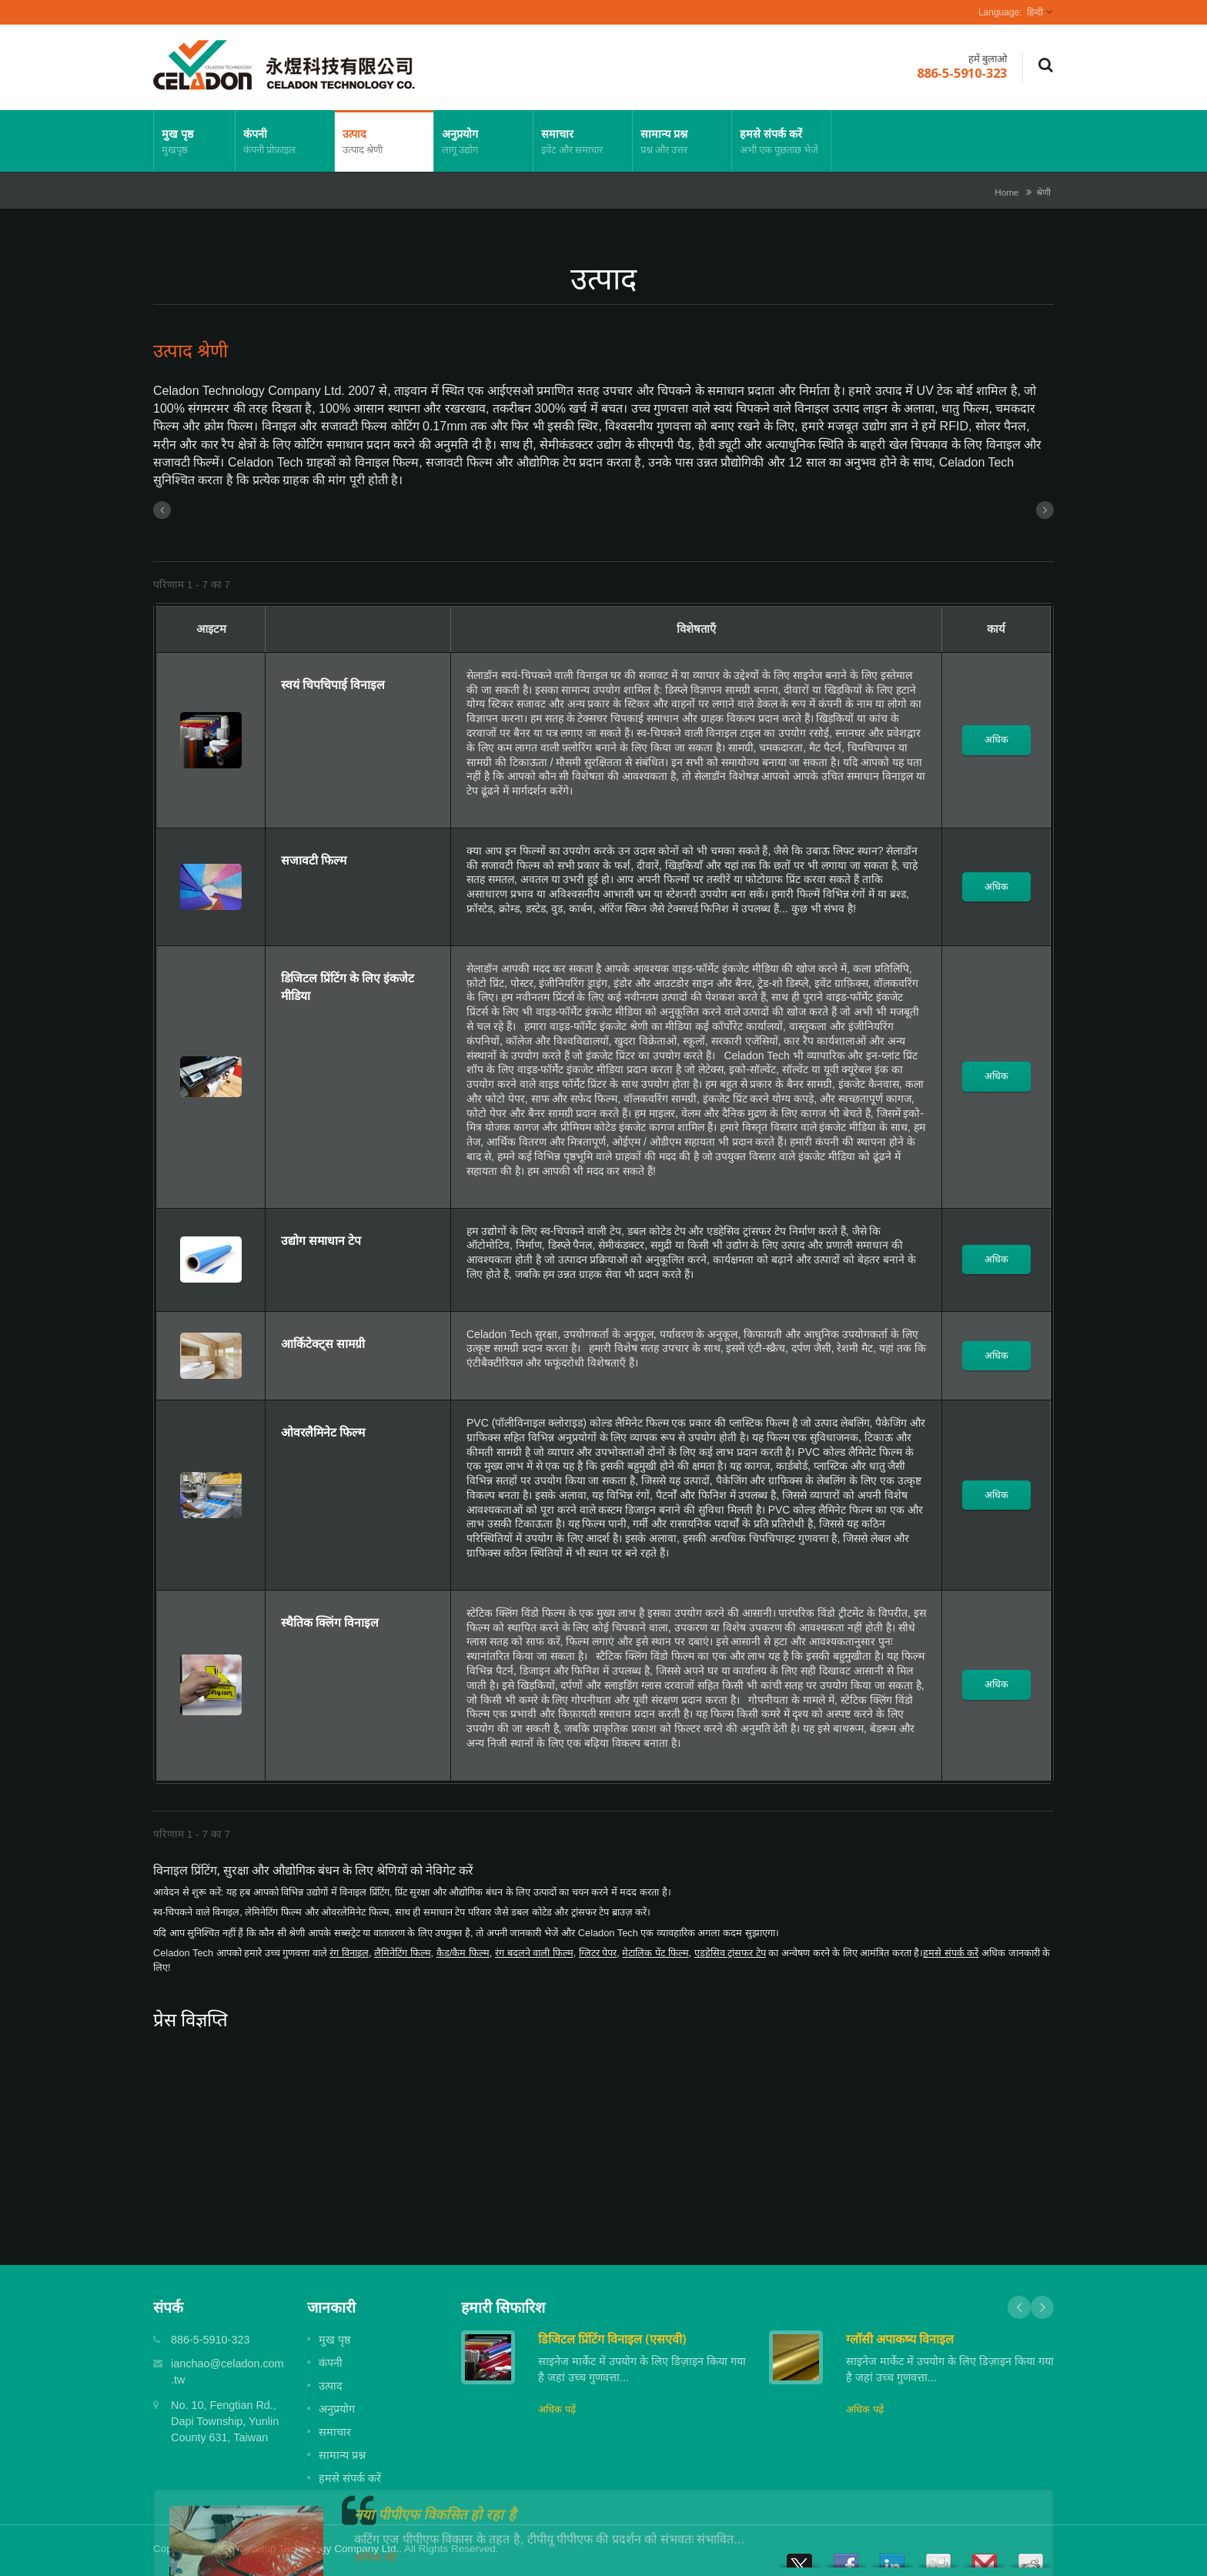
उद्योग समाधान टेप (321, 1240)
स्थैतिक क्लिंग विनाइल (330, 1622)
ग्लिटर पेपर (598, 1953)
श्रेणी (1043, 192)
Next (1042, 2307)
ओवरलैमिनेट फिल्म (323, 1431)
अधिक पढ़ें (557, 2409)
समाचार (582, 141)
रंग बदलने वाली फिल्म (534, 1953)
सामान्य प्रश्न (682, 141)
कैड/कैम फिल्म (463, 1953)
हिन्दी (1035, 12)
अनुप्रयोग (483, 141)
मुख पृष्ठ (194, 141)
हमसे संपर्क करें (781, 141)
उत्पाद (384, 141)
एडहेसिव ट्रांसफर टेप (730, 1953)
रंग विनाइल (349, 1953)
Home (1006, 192)
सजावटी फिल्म (313, 859)
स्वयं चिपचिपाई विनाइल (333, 684)
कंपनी (285, 141)
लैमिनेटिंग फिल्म (402, 1953)
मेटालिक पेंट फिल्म (655, 1953)
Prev (1019, 2307)
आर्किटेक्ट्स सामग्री (323, 1343)
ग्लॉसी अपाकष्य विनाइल (900, 2338)
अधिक (996, 739)
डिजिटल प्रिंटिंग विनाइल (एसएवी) (612, 2338)
